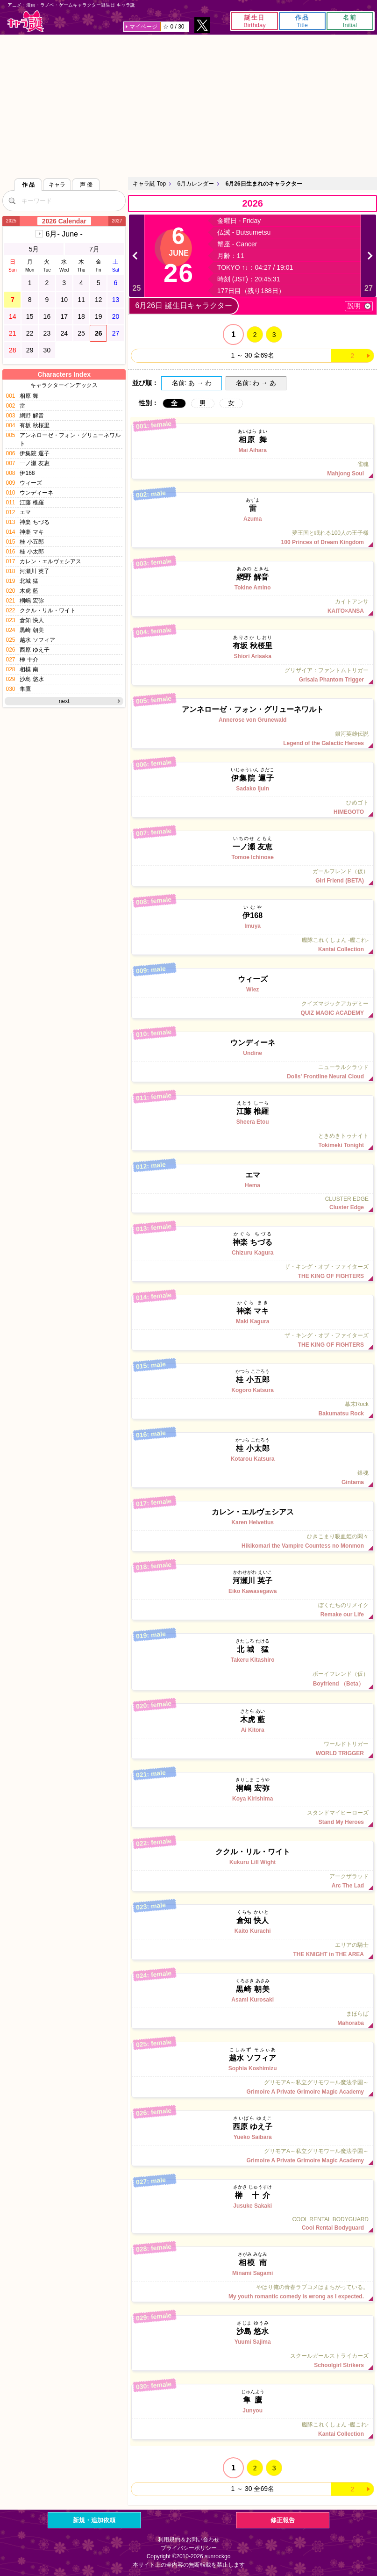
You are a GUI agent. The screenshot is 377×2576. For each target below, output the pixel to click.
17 (64, 316)
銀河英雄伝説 (252, 738)
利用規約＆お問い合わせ (189, 2539)
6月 (64, 234)
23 (47, 333)
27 (116, 333)
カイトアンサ (252, 606)
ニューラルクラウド (252, 1072)
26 (98, 333)
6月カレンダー (196, 183)
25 (81, 333)
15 (30, 316)
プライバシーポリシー (189, 2548)
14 (12, 316)
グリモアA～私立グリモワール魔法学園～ (252, 2087)
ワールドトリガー (252, 1749)
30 (47, 350)
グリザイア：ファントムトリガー (252, 675)
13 (116, 299)
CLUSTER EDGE (252, 1203)
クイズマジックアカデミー (252, 1008)
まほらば (252, 2018)
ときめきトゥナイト (252, 1140)
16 (47, 316)
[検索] (12, 201)
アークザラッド (252, 1881)
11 (81, 299)
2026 (252, 203)
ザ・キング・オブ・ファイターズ (252, 1271)
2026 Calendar (64, 221)
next (64, 701)
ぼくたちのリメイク (252, 1610)
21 (12, 333)
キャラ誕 (25, 21)
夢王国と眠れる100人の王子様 (252, 537)
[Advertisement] (188, 104)
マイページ (143, 26)
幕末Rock (252, 1409)
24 (64, 333)
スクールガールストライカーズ (252, 2360)
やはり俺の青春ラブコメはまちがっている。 (252, 2292)
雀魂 (252, 469)
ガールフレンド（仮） (252, 876)
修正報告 (282, 2520)
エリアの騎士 (252, 1950)
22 (30, 333)
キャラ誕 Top (149, 183)
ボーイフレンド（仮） (252, 1679)
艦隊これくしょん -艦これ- (252, 945)
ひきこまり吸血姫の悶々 (252, 1541)
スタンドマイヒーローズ (252, 1817)
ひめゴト (252, 807)
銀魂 (252, 1477)
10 (64, 299)
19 (98, 316)
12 (98, 299)
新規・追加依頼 (94, 2520)
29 (30, 350)
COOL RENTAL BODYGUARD (252, 2223)
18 (81, 316)
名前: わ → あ (256, 383)
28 (12, 350)
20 (116, 316)
